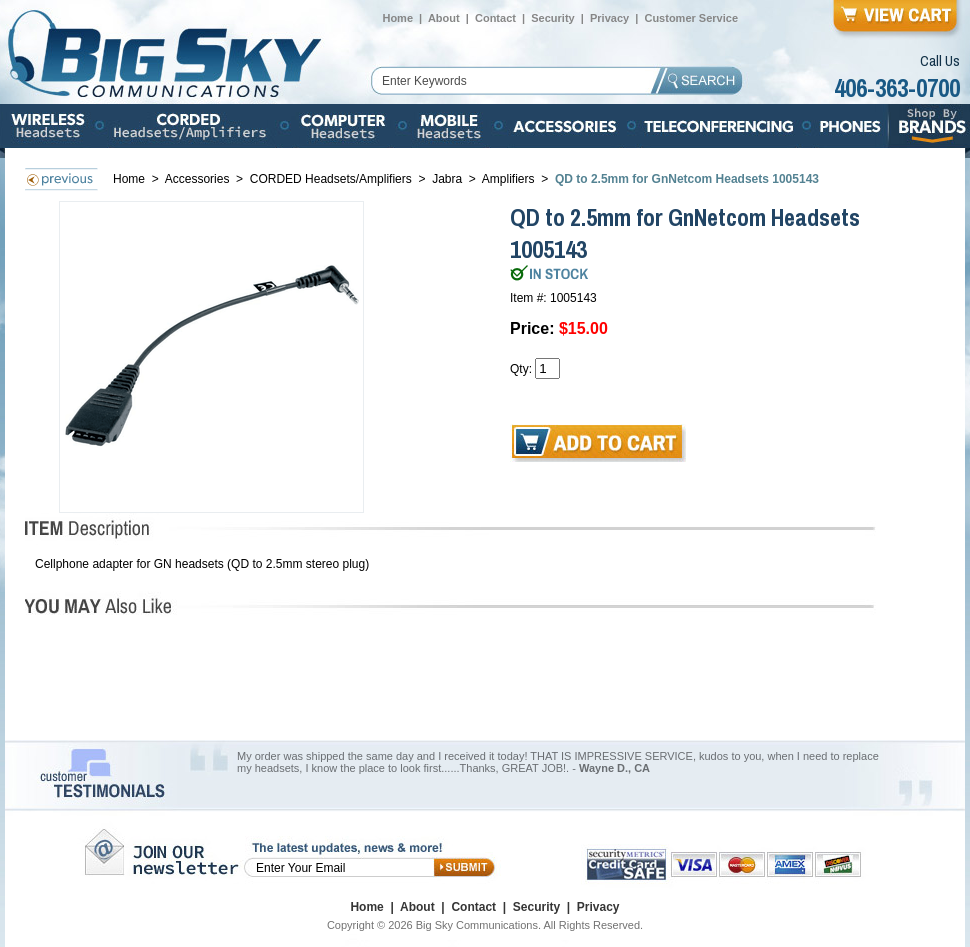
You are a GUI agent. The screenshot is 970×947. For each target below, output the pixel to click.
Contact (495, 18)
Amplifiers (508, 179)
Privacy (609, 18)
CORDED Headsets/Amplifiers (331, 179)
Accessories (199, 179)
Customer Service (691, 18)
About (444, 18)
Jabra (447, 179)
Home (397, 18)
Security (552, 18)
